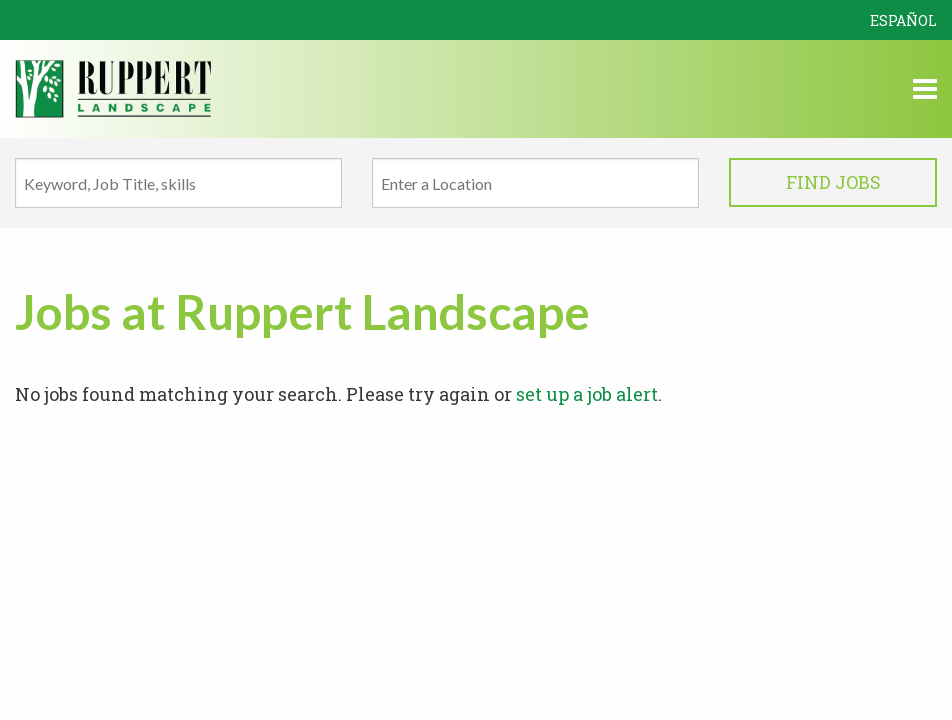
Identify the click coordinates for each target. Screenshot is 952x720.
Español (903, 20)
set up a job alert (587, 394)
